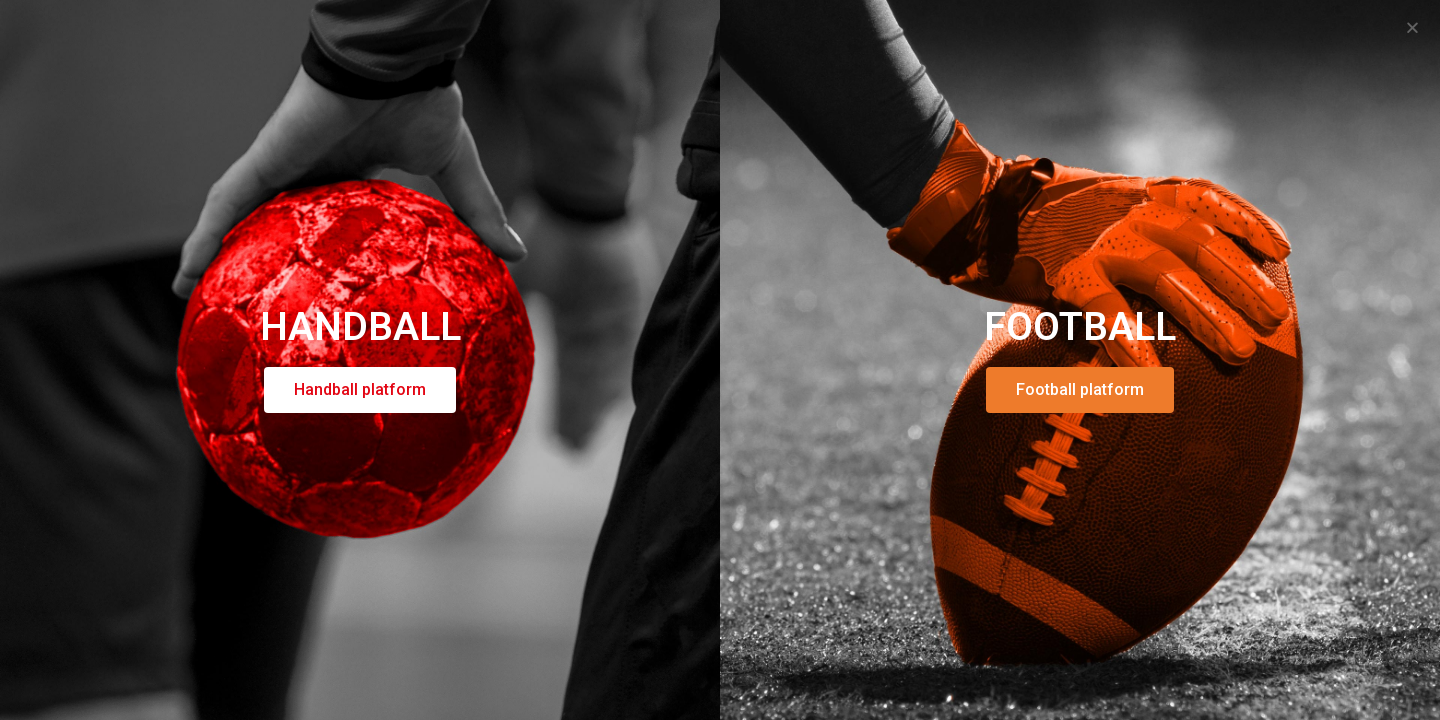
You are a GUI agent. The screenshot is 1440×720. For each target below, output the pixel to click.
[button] (1412, 27)
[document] (720, 360)
